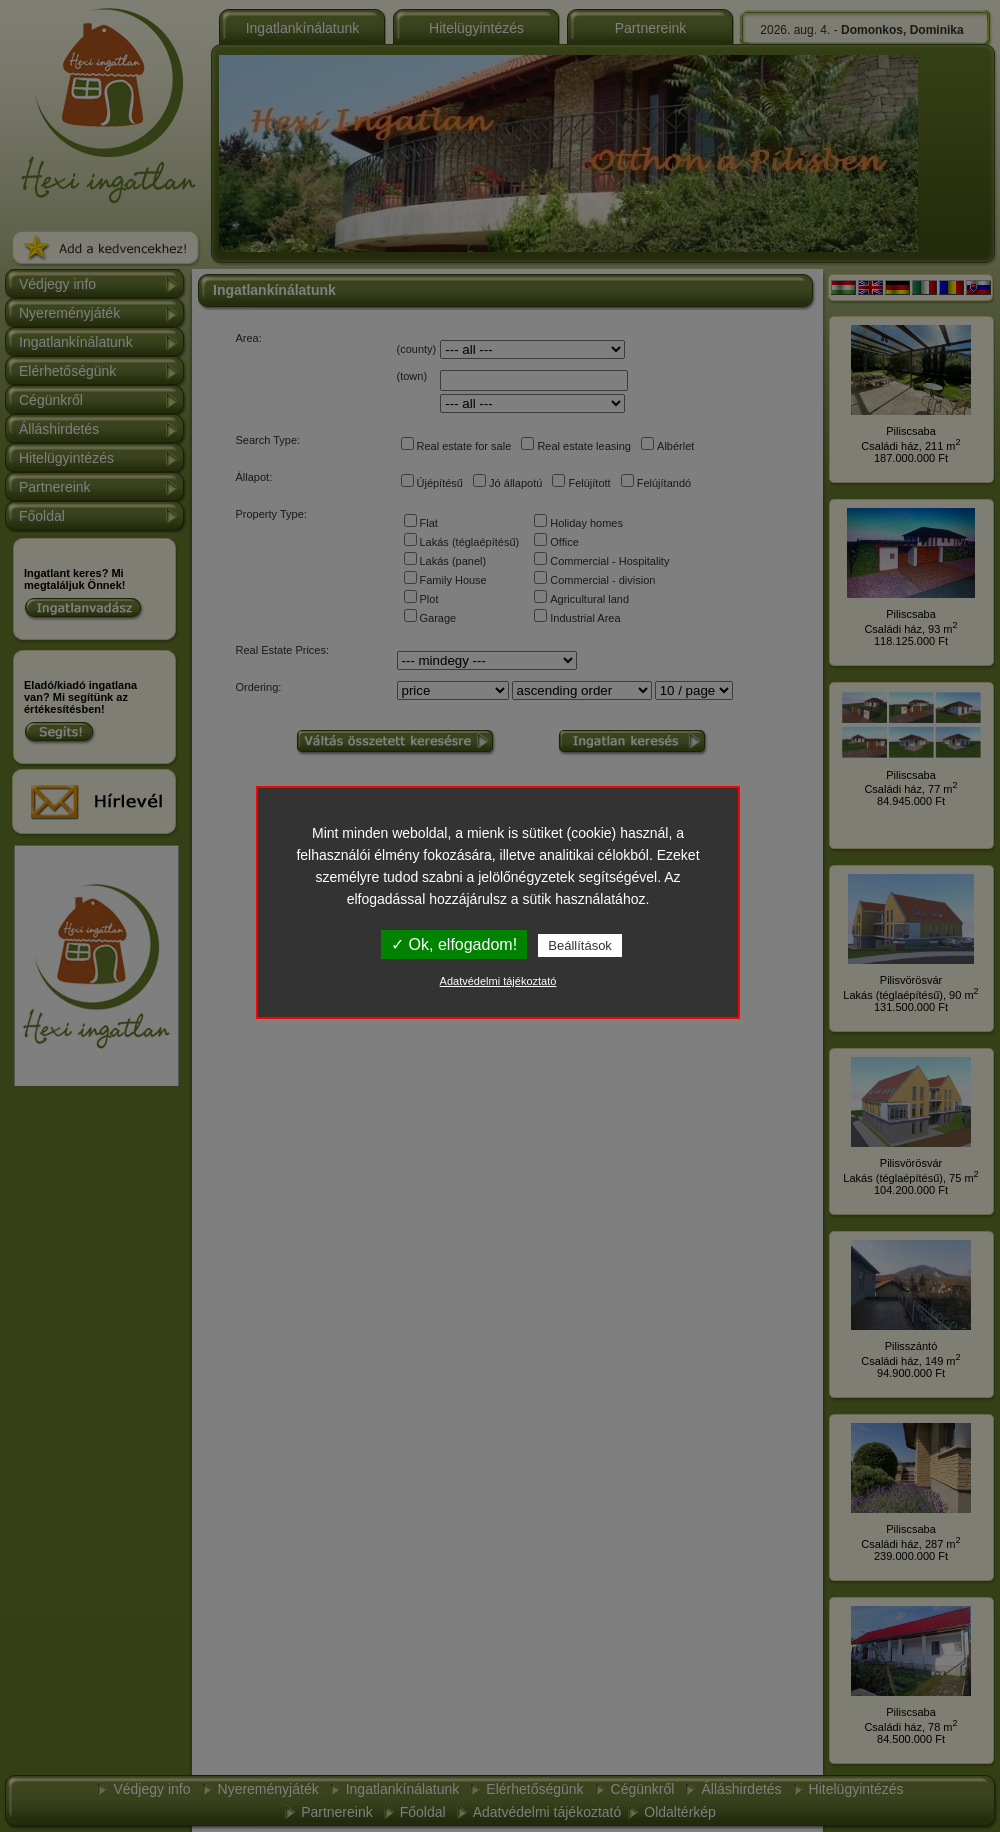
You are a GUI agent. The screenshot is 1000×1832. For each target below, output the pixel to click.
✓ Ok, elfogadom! (454, 944)
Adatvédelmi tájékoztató (498, 981)
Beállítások (580, 945)
